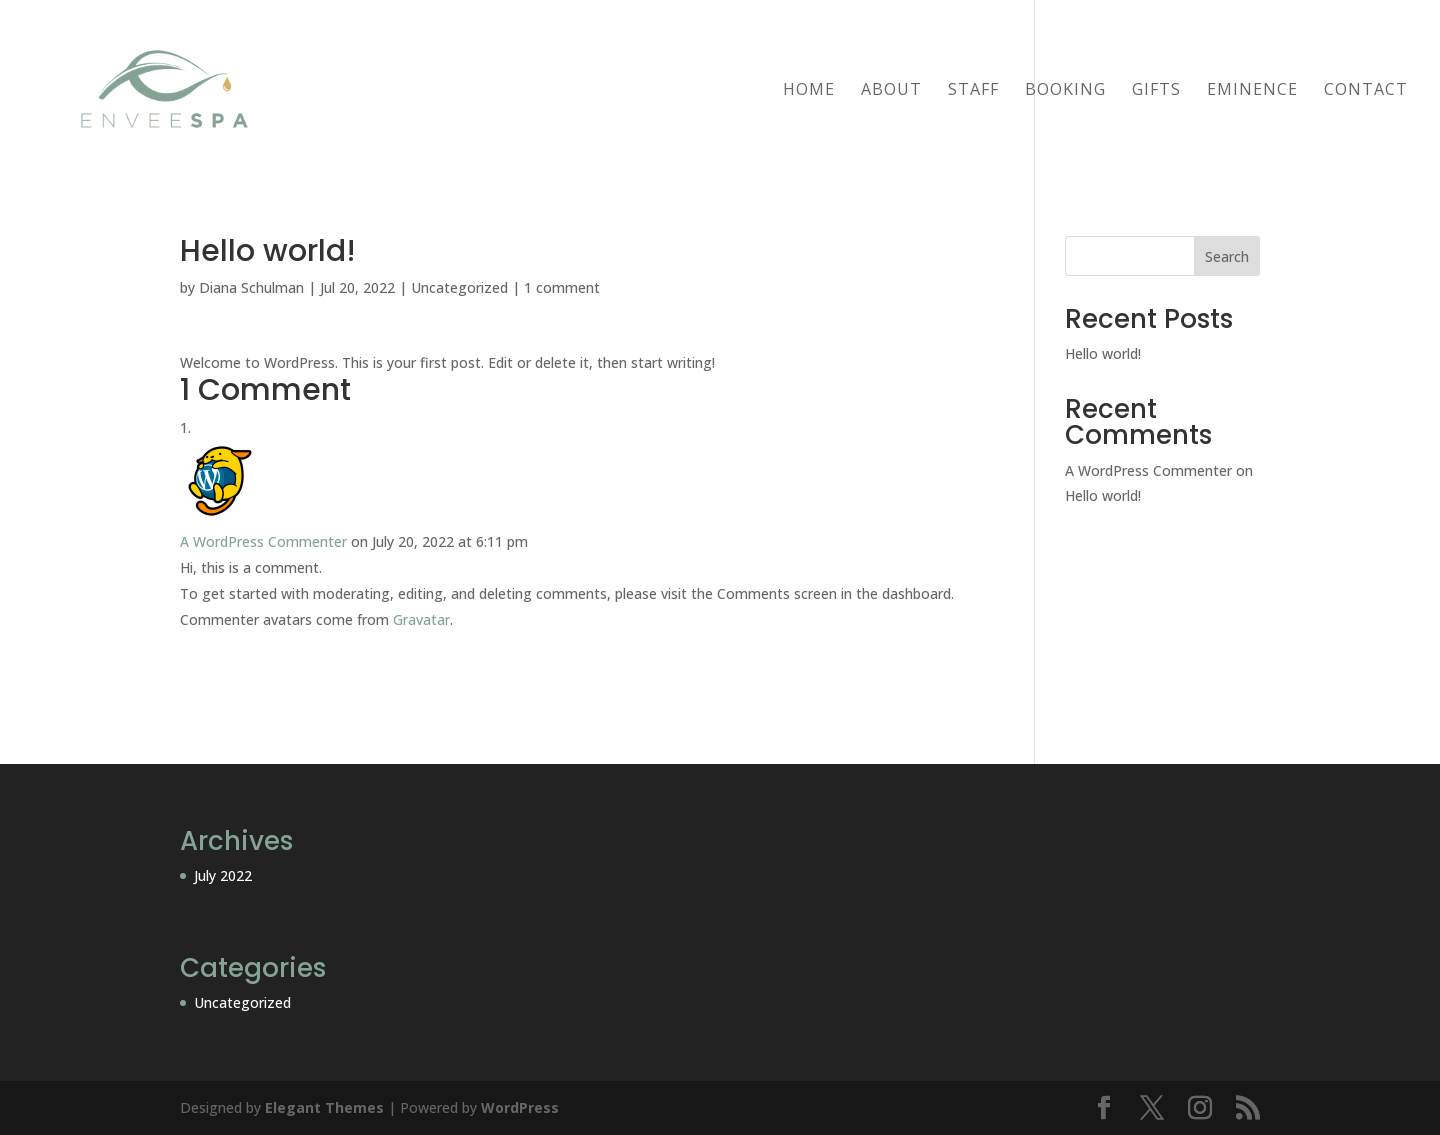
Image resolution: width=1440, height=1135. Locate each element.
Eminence (1252, 91)
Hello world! (1103, 353)
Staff (973, 91)
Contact (1366, 91)
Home (809, 91)
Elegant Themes (324, 1107)
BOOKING (1065, 91)
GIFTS (1156, 91)
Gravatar (421, 619)
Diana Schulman (251, 287)
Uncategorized (459, 287)
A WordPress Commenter (263, 541)
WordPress (520, 1107)
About (891, 91)
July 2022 (223, 875)
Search (1227, 256)
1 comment (562, 287)
